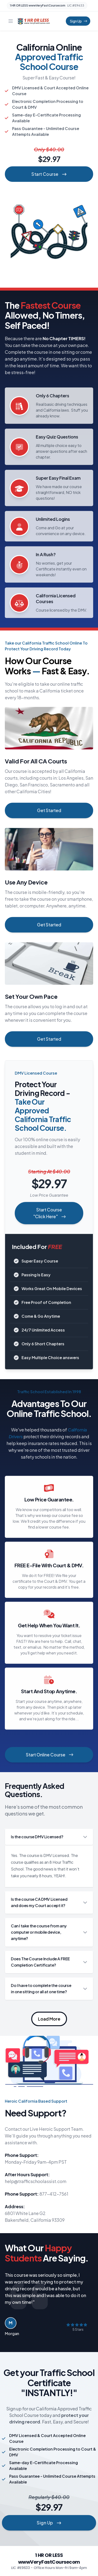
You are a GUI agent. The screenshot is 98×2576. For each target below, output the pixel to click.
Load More (49, 2020)
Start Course (48, 174)
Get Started (49, 812)
